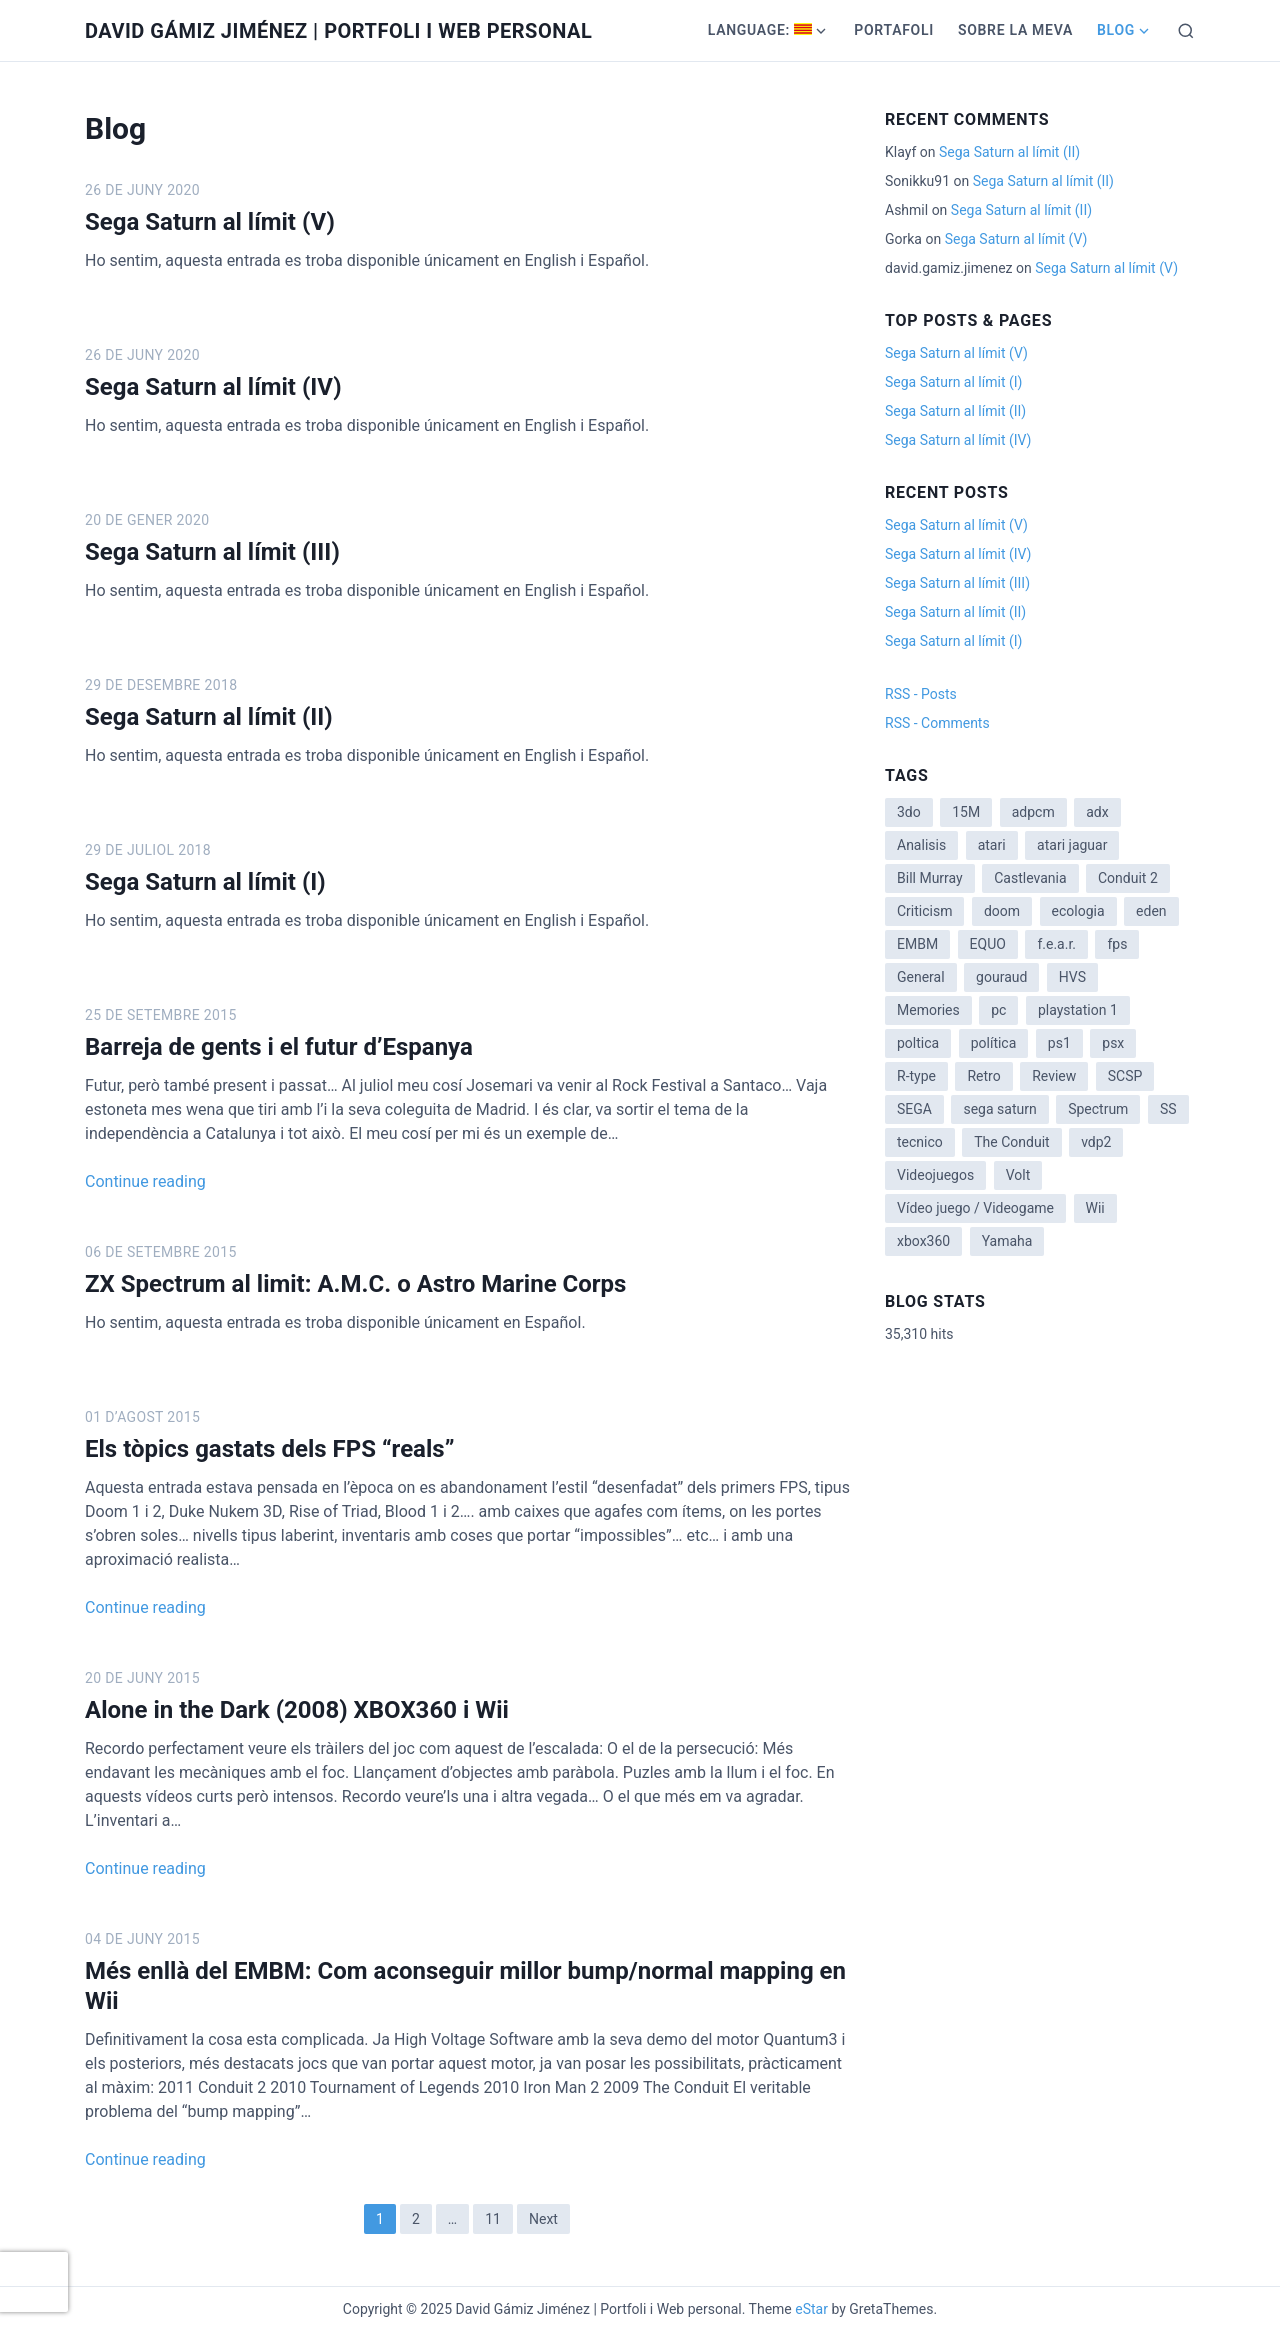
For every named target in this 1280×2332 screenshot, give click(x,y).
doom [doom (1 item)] (1002, 911)
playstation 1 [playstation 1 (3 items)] (1078, 1010)
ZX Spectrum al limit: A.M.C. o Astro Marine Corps (355, 1284)
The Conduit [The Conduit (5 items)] (1011, 1142)
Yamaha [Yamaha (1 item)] (1007, 1241)
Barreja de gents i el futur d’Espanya (279, 1047)
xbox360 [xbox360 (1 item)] (923, 1241)
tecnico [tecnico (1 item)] (920, 1142)
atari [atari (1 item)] (992, 845)
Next (543, 2219)
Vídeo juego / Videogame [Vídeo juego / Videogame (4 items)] (975, 1208)
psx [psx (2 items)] (1113, 1043)
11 (493, 2219)
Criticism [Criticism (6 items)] (924, 911)
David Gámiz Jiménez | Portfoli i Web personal (338, 31)
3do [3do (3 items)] (909, 812)
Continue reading (145, 1181)
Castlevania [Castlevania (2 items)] (1030, 878)
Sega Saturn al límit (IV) (213, 387)
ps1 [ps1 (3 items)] (1059, 1043)
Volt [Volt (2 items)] (1018, 1175)
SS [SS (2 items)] (1168, 1109)
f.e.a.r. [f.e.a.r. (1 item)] (1056, 944)
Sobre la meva (1015, 30)
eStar (811, 2309)
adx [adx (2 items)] (1097, 812)
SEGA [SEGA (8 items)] (914, 1109)
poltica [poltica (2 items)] (918, 1043)
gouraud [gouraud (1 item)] (1001, 977)
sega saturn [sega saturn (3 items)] (999, 1109)
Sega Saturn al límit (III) (212, 552)
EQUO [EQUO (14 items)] (988, 944)
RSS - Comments (937, 723)
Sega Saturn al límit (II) (209, 717)
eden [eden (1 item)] (1151, 911)
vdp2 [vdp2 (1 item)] (1096, 1142)
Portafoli (894, 30)
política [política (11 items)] (994, 1043)
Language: (760, 30)
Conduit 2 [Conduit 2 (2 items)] (1128, 878)
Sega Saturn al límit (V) (210, 222)
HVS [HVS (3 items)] (1072, 977)
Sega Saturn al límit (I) (205, 882)
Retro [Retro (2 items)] (983, 1076)
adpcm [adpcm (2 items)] (1033, 812)
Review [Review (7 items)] (1054, 1076)
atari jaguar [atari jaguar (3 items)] (1072, 845)
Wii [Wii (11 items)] (1095, 1208)
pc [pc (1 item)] (998, 1010)
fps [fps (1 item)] (1117, 944)
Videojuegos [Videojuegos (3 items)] (935, 1175)
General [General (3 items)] (921, 977)
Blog (1116, 30)
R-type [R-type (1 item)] (916, 1076)
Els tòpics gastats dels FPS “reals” (269, 1449)
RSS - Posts (921, 694)
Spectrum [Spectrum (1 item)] (1098, 1109)
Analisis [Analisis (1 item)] (921, 845)
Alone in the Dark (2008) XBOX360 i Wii (297, 1710)
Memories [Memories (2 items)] (928, 1010)
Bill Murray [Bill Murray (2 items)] (930, 878)
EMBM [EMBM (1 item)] (917, 944)
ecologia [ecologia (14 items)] (1078, 911)
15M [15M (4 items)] (966, 812)
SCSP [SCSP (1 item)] (1125, 1076)
